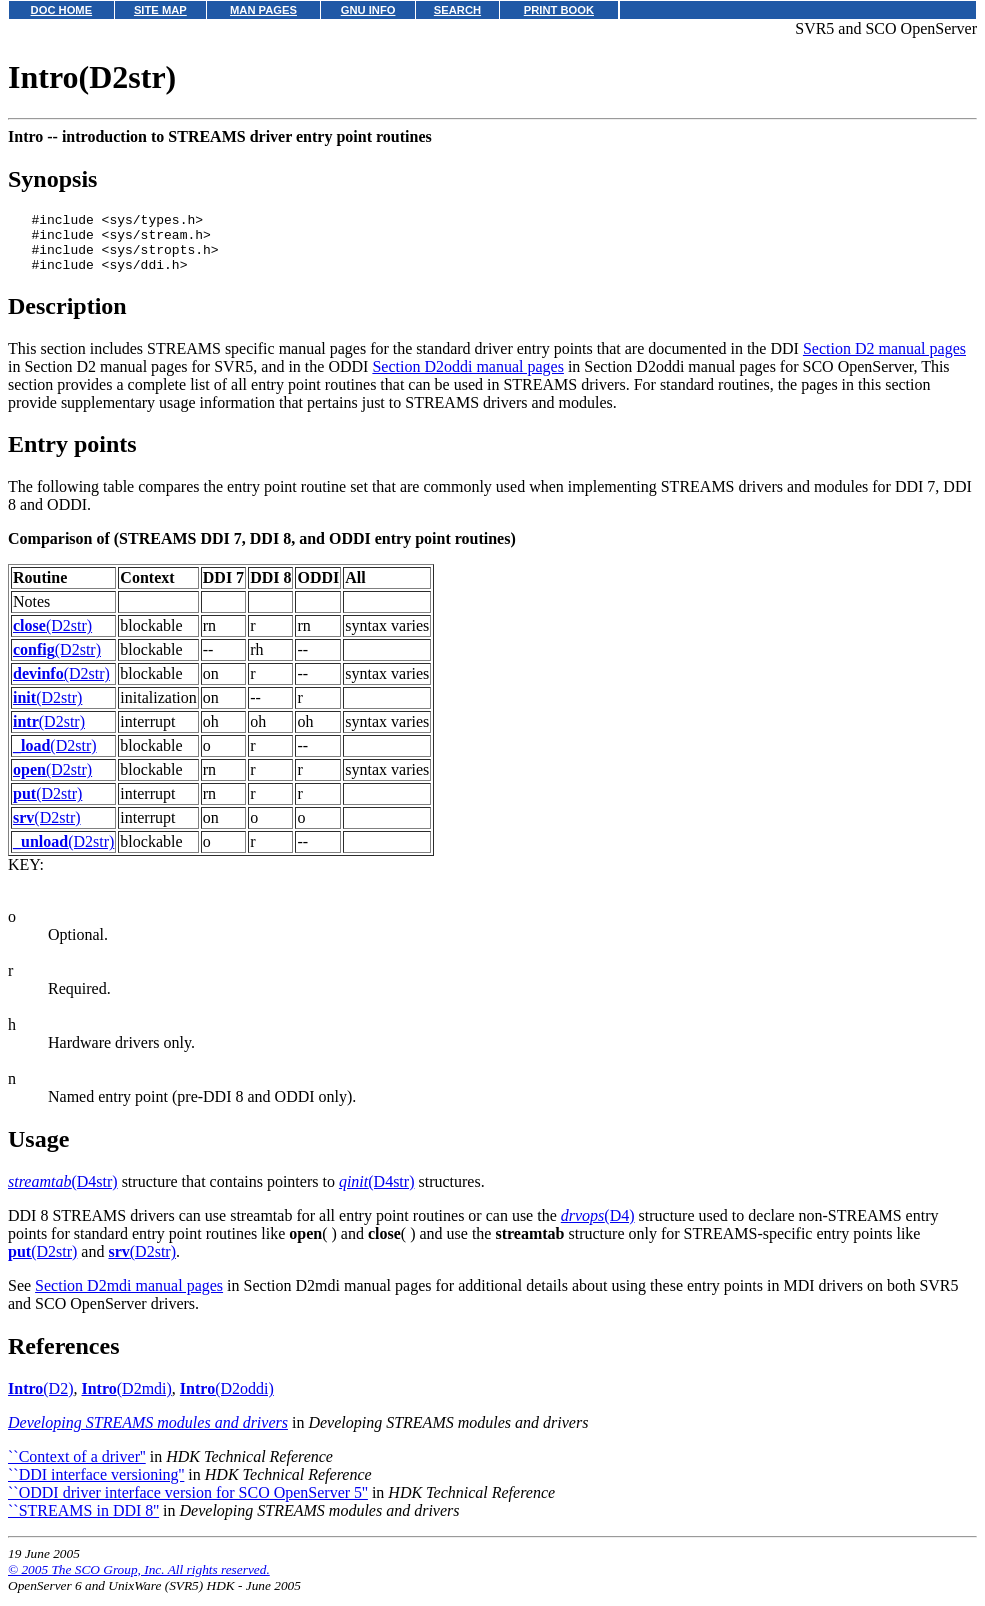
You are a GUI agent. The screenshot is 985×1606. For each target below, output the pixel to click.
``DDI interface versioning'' (96, 1486)
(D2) (40, 1400)
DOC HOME (62, 10)
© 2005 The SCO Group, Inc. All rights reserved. (139, 1581)
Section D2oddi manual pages (468, 378)
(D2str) (52, 637)
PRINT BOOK (559, 10)
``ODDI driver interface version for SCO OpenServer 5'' (188, 1504)
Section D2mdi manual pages (129, 1297)
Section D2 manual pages (884, 360)
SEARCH (457, 10)
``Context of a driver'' (77, 1468)
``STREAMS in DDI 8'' (83, 1522)
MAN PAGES (263, 10)
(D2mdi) (126, 1400)
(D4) (598, 1227)
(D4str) (63, 1193)
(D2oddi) (227, 1400)
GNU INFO (368, 10)
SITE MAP (160, 10)
